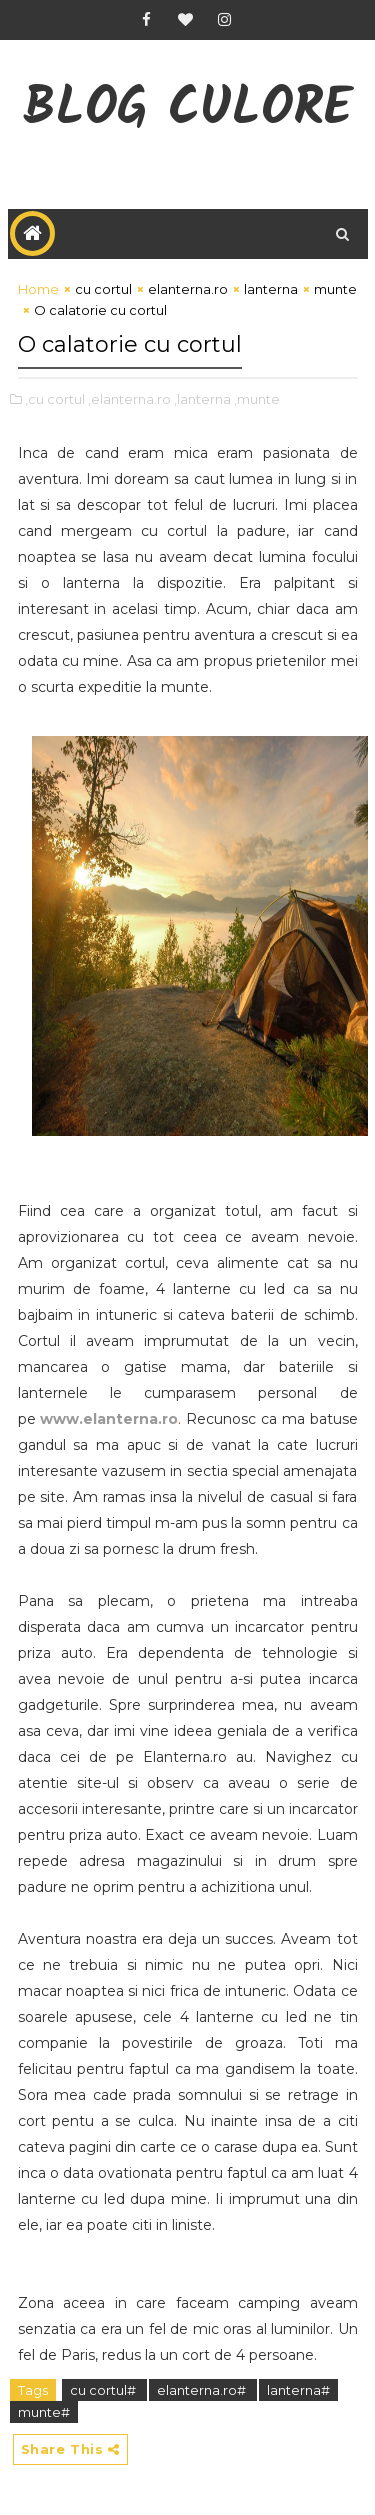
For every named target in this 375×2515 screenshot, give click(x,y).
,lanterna (202, 399)
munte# (44, 2412)
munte (335, 289)
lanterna (271, 289)
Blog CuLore (187, 110)
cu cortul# (104, 2390)
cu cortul (103, 289)
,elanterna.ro (129, 399)
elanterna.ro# (203, 2390)
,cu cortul (55, 399)
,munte (257, 399)
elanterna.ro (188, 289)
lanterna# (298, 2390)
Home (38, 289)
